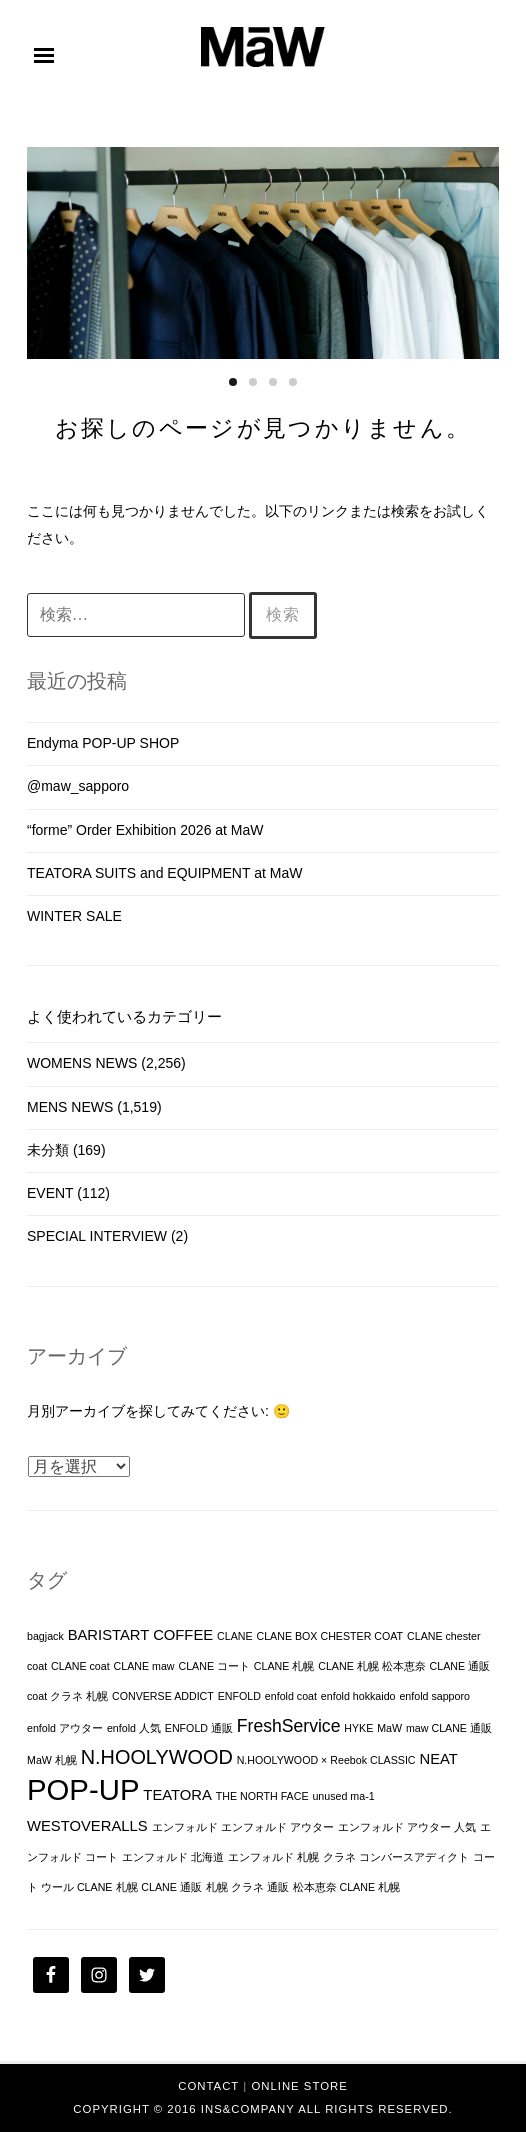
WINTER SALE (74, 916)
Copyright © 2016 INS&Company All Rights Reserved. (262, 2109)
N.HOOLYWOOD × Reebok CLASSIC (326, 1760)
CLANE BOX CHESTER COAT (329, 1636)
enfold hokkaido (358, 1696)
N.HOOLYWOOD (157, 1757)
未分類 (48, 1150)
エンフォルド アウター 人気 (407, 1827)
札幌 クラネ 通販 (247, 1887)
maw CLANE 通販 (449, 1728)
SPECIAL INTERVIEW (97, 1236)
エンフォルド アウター (277, 1827)
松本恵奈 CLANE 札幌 (346, 1887)
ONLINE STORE (299, 2086)
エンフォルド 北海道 (173, 1857)
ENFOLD (239, 1696)
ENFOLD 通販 (199, 1728)
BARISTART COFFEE (141, 1635)
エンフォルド (185, 1827)
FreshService (289, 1726)
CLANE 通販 (460, 1666)
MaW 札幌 (52, 1760)
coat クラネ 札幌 (67, 1696)
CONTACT (208, 2086)
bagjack (45, 1636)
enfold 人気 (134, 1728)
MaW (389, 1728)
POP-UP (83, 1789)
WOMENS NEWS (82, 1063)
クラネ (339, 1857)
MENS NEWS (70, 1107)
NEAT (438, 1759)
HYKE (358, 1728)
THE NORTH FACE (262, 1796)
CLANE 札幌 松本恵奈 (371, 1666)
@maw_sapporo (78, 786)
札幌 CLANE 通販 (158, 1887)
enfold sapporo (434, 1696)
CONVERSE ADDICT (163, 1696)
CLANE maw (144, 1666)
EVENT (50, 1193)
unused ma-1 (343, 1796)
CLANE (235, 1636)
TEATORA (177, 1795)
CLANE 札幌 (284, 1666)
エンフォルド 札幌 (273, 1857)
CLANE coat (80, 1666)
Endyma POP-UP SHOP (103, 743)
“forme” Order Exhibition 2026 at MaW (145, 830)
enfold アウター (65, 1728)
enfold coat (291, 1696)
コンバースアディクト (414, 1857)
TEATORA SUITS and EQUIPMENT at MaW (164, 873)
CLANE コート (214, 1666)
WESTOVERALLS (87, 1826)
